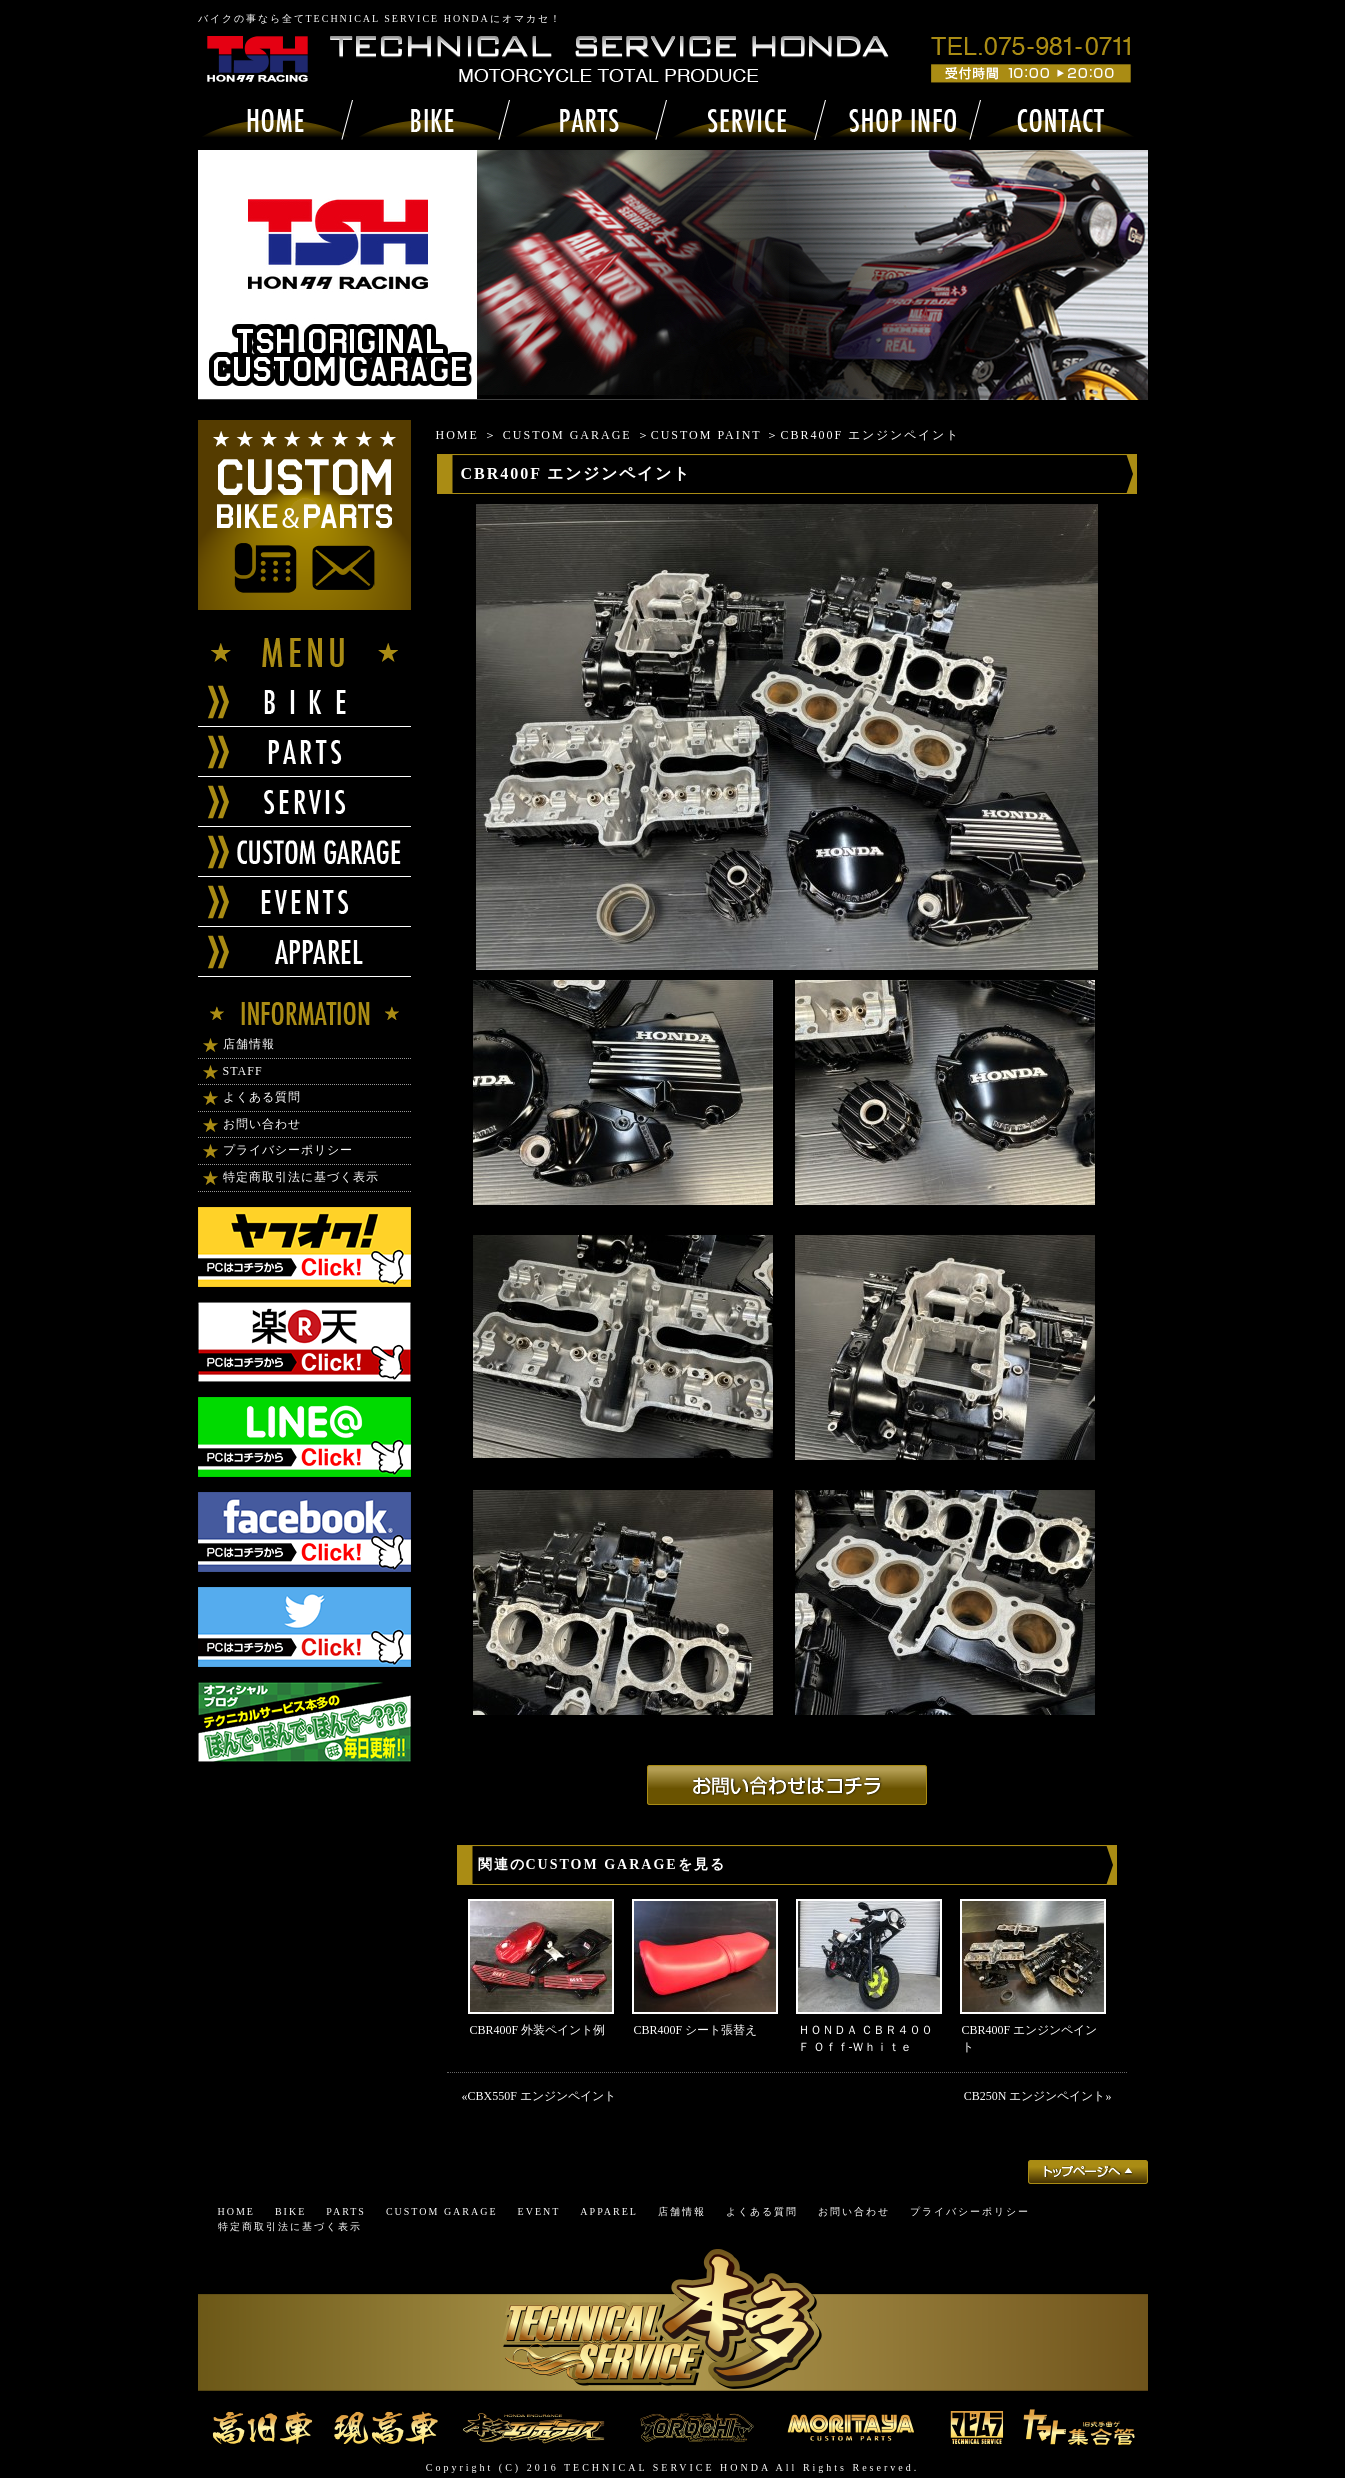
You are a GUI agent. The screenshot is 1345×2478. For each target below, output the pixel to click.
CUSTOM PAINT (706, 435)
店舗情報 (249, 1044)
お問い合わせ (262, 1124)
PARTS (346, 2211)
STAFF (243, 1071)
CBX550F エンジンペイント (542, 2096)
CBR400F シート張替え (696, 2030)
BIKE (290, 2211)
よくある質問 (262, 1097)
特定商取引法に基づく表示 (301, 1177)
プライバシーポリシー (288, 1150)
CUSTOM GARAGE (567, 435)
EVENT (539, 2211)
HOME (457, 435)
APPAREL (609, 2211)
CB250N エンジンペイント (1035, 2096)
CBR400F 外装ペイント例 (538, 2030)
